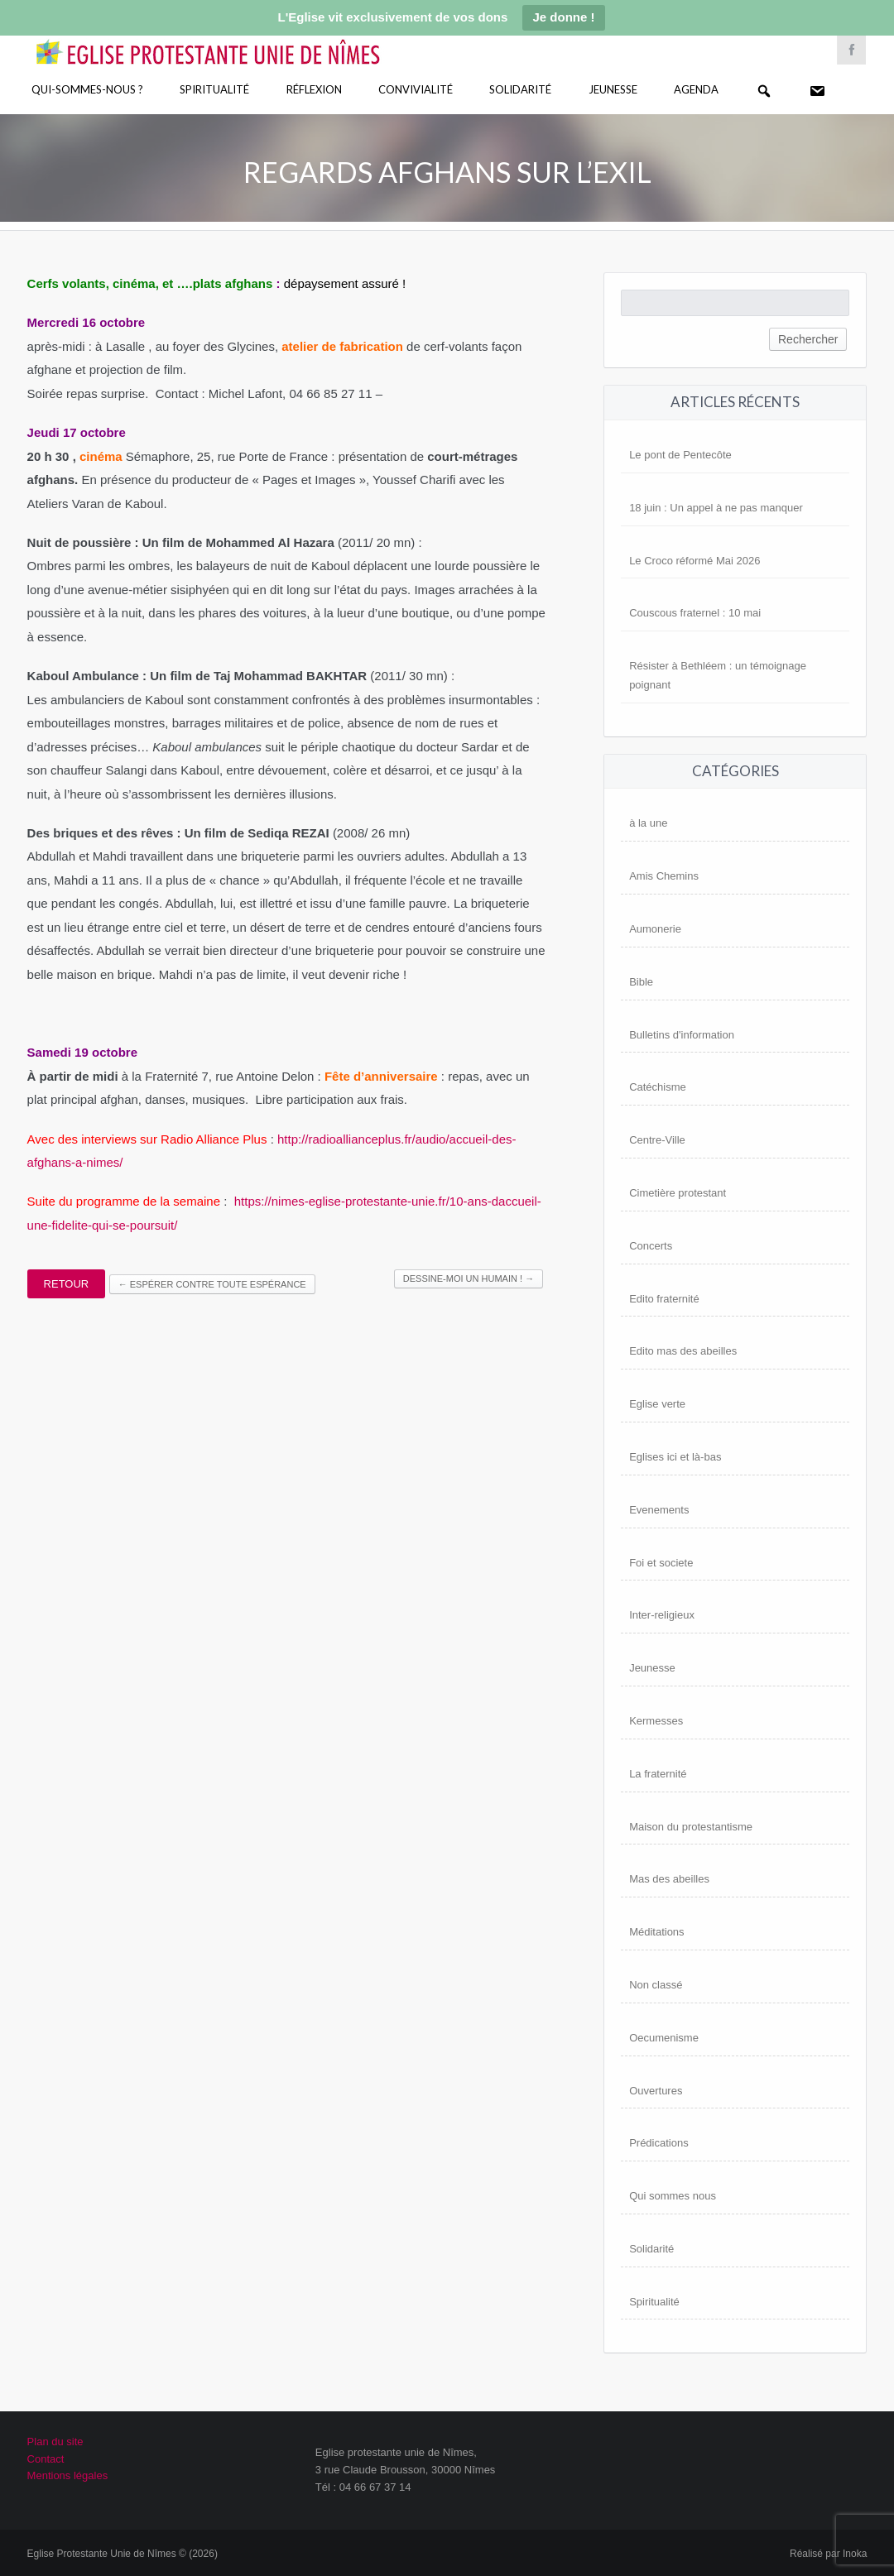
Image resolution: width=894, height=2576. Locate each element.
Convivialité (415, 89)
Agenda (696, 89)
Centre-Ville (657, 1140)
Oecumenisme (664, 2038)
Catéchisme (657, 1087)
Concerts (650, 1246)
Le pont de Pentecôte (680, 455)
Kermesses (656, 1721)
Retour (66, 1284)
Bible (641, 982)
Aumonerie (655, 929)
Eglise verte (657, 1404)
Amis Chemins (664, 876)
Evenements (659, 1510)
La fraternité (657, 1774)
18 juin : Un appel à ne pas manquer (716, 507)
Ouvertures (655, 2090)
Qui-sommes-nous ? (87, 89)
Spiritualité (214, 89)
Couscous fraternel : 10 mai (695, 613)
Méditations (656, 1932)
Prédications (659, 2143)
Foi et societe (661, 1563)
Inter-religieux (662, 1615)
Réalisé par (828, 2553)
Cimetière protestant (677, 1193)
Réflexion (314, 89)
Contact (46, 2459)
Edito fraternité (664, 1299)
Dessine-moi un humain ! (468, 1278)
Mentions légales (67, 2475)
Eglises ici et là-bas (675, 1457)
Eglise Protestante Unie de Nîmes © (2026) (122, 2553)
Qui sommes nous (672, 2196)
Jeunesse (613, 89)
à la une (648, 823)
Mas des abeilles (669, 1879)
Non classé (655, 1985)
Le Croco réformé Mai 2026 (694, 560)
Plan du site (55, 2441)
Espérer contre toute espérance (212, 1284)
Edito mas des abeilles (683, 1351)
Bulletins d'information (681, 1035)
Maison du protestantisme (690, 1826)
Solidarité (520, 89)
